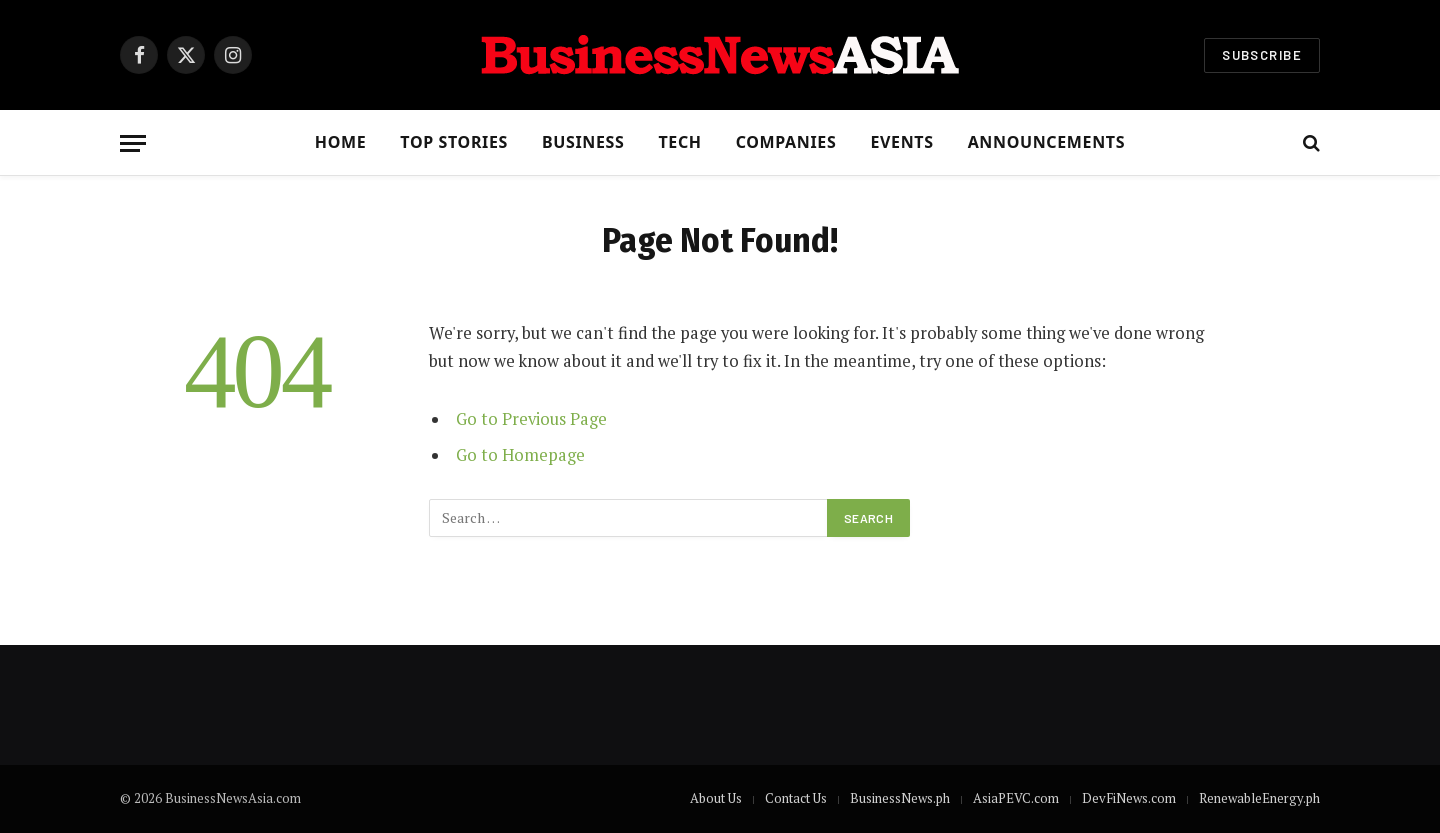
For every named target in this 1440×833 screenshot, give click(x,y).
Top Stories (454, 142)
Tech (679, 142)
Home (341, 142)
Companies (786, 142)
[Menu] (133, 143)
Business (583, 142)
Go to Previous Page (531, 419)
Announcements (1047, 142)
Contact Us (796, 798)
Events (901, 142)
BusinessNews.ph (900, 798)
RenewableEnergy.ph (1259, 798)
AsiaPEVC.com (1016, 798)
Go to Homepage (520, 455)
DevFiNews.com (1129, 798)
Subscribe (1262, 55)
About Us (716, 798)
